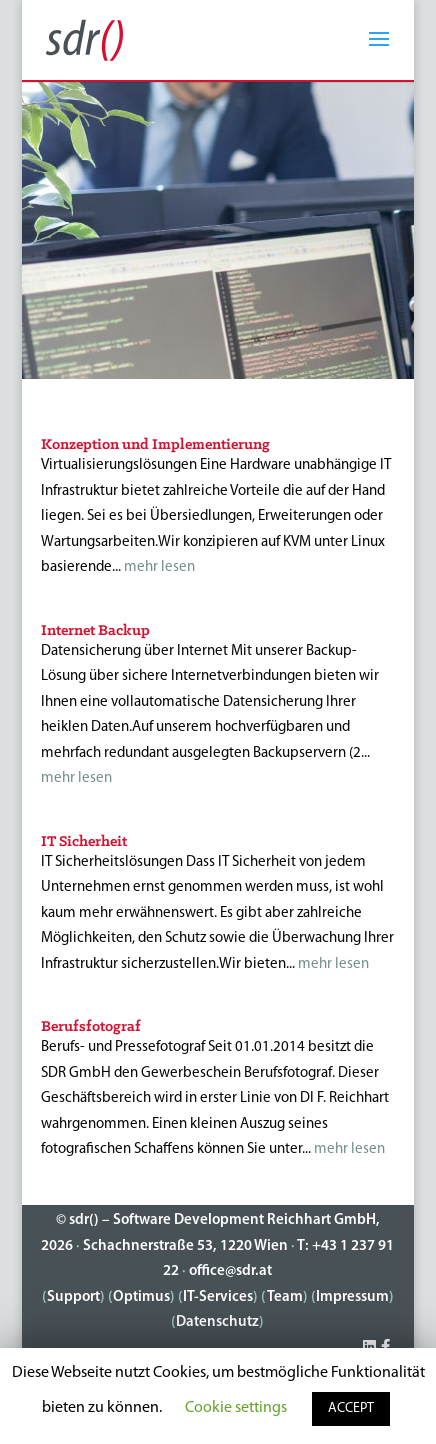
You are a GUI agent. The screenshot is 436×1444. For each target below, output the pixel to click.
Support (73, 1297)
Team (285, 1297)
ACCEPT (351, 1408)
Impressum (352, 1297)
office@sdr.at (230, 1271)
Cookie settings (236, 1408)
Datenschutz (217, 1322)
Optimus (141, 1297)
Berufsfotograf (91, 1027)
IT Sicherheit (84, 842)
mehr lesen (159, 567)
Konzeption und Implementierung (155, 445)
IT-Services (218, 1297)
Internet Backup (95, 631)
